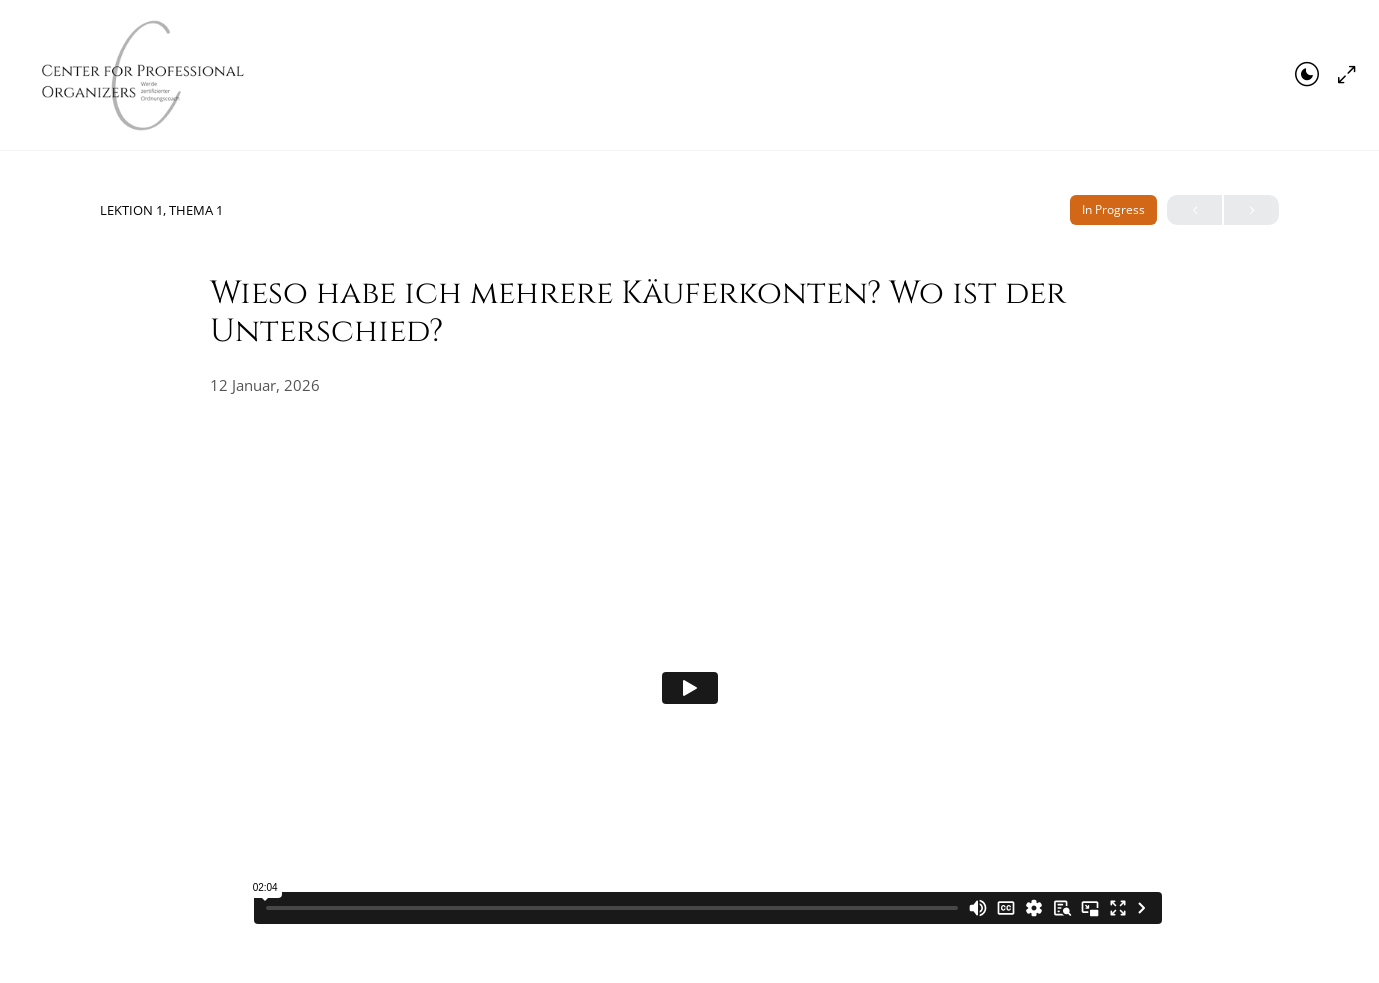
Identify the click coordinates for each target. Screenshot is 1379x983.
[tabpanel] (690, 687)
